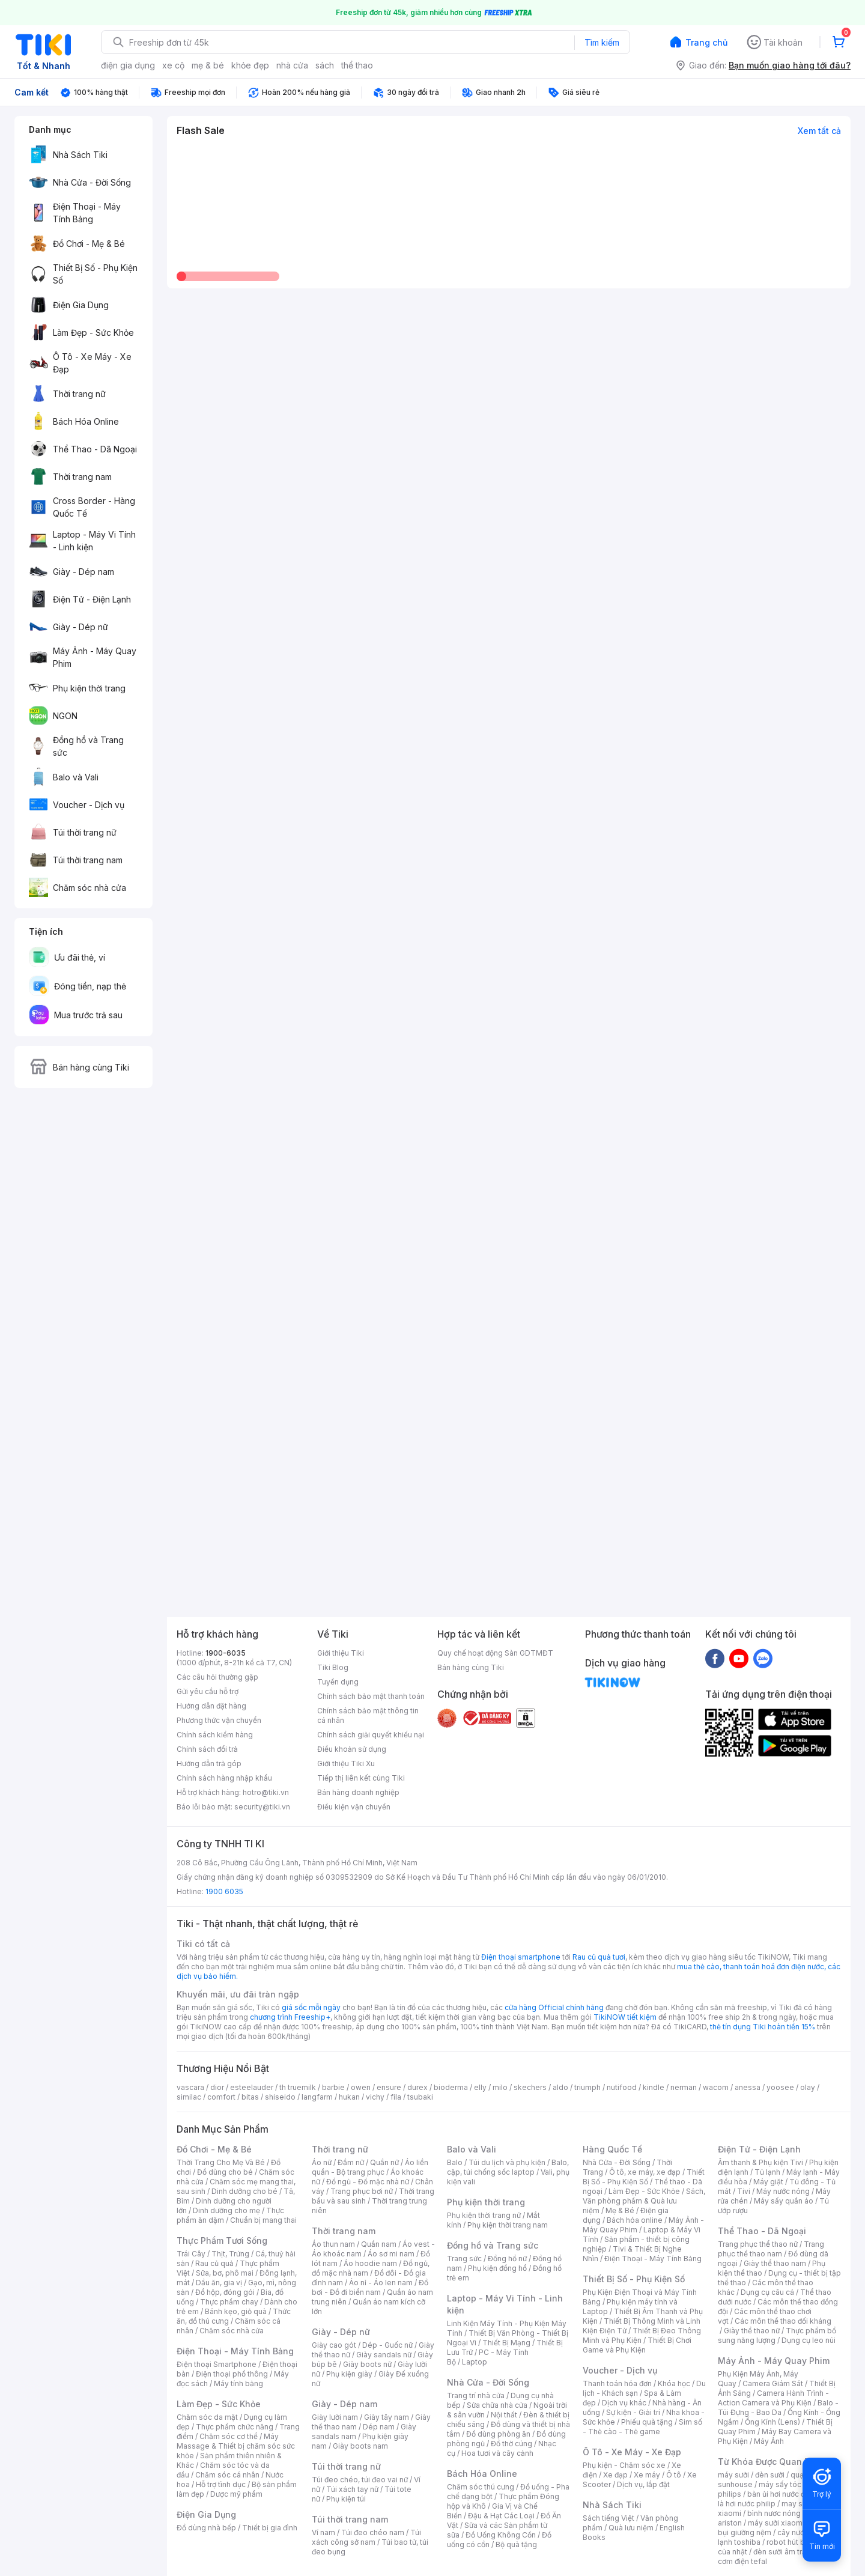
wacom (716, 2087)
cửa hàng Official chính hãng (554, 2007)
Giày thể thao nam (775, 2263)
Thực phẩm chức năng (234, 2426)
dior (217, 2087)
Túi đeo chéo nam (372, 2532)
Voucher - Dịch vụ (620, 2370)
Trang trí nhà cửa (476, 2395)
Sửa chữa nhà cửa (497, 2405)
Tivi (743, 2191)
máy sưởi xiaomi (776, 2522)
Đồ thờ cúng (511, 2443)
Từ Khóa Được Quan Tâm (770, 2461)
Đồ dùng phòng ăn (498, 2433)
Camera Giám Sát (772, 2383)
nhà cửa (292, 65)
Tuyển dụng (338, 1681)
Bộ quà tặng (516, 2544)
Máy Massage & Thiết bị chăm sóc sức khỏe (236, 2446)
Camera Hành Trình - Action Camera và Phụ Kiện (773, 2398)
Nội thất (504, 2414)
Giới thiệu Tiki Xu (346, 1763)
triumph (587, 2087)
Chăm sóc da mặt (207, 2417)
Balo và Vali (471, 2149)
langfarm (317, 2096)
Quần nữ (384, 2162)
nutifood (622, 2087)
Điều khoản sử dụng (351, 1749)
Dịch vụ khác (624, 2402)
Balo (455, 2162)
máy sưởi (733, 2474)
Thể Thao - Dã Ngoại (762, 2231)
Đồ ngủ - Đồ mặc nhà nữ (367, 2181)
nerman (683, 2087)
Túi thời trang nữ (346, 2466)
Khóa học (674, 2383)
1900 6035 (224, 1891)
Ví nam (323, 2532)
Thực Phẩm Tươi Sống (222, 2240)
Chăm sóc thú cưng (480, 2486)
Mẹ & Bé (620, 2210)
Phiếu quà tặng (647, 2421)
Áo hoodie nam (370, 2263)
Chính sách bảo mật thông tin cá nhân (368, 1715)
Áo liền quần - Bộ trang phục (370, 2167)
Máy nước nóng (783, 2191)
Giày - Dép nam (344, 2404)
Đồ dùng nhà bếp (206, 2527)
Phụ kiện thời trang (486, 2202)
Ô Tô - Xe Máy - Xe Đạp (632, 2452)
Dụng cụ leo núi (809, 2340)
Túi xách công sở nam (366, 2537)
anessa (747, 2087)
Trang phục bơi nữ (361, 2191)
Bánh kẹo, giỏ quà (236, 2311)
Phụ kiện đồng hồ (497, 2268)
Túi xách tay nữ (352, 2489)
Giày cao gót (334, 2345)
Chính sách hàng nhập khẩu (224, 1777)
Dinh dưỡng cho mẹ (226, 2210)
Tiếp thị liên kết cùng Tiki (361, 1777)
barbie (333, 2087)
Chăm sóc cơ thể (228, 2436)
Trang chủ (706, 42)
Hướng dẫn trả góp (209, 1763)
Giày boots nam (360, 2445)
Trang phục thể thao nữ (758, 2244)
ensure (389, 2087)
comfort (221, 2096)
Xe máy (647, 2474)
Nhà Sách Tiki (612, 2505)
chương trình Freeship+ (290, 2017)
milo (500, 2087)
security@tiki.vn (262, 1806)
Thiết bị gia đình (269, 2527)
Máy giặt (768, 2181)
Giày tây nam (386, 2417)
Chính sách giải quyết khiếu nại (370, 1734)
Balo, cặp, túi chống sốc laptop (508, 2167)
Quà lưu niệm (631, 2527)
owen (361, 2087)
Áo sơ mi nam (391, 2253)
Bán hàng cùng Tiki (470, 1667)
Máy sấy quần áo (783, 2200)
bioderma (451, 2087)
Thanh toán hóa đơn (617, 2383)
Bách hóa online (635, 2220)
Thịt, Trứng (230, 2253)
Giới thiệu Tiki (340, 1652)
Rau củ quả (214, 2263)
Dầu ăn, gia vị (219, 2282)
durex (417, 2087)
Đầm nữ (351, 2162)
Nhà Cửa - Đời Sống (488, 2382)
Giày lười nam (335, 2417)
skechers (530, 2087)
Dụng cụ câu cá (767, 2292)
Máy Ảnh (769, 2441)
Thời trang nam (343, 2231)
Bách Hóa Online (482, 2473)
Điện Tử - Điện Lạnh (759, 2149)
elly (480, 2087)
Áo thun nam (333, 2244)
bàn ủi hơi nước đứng (782, 2494)
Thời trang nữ (340, 2149)
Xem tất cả (819, 131)
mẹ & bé (208, 65)
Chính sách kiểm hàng (215, 1734)
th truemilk (297, 2087)
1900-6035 (225, 1652)
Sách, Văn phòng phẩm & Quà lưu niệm (644, 2201)
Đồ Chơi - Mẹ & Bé (214, 2149)
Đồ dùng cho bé (225, 2172)
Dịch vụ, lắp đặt (643, 2484)
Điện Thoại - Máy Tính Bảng (235, 2351)
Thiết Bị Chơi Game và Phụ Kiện (637, 2345)
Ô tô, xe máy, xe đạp (645, 2172)
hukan (349, 2096)
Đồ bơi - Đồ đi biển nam (370, 2287)
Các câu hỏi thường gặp (217, 1676)
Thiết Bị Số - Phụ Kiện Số (644, 2176)
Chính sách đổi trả (207, 1749)
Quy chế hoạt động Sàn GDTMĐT (495, 1652)
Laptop (474, 2361)
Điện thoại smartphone (520, 1956)
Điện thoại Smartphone (216, 2364)
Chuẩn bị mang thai (263, 2220)
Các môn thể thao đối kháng (783, 2320)
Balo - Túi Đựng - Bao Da (778, 2407)
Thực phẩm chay (229, 2301)
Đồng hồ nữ (507, 2258)
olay (807, 2087)
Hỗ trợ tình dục (221, 2484)
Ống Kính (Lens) (772, 2421)
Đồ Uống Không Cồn (501, 2534)
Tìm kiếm (601, 42)
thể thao (357, 65)
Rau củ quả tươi (598, 1956)
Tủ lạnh (767, 2172)
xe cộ (173, 65)
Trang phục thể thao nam (771, 2249)
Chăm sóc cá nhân (227, 2474)
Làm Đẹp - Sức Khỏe (219, 2404)
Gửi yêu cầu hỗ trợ (207, 1691)
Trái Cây (191, 2253)
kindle (653, 2087)
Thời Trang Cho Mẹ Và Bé (221, 2162)
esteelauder (251, 2087)
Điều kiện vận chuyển (353, 1806)
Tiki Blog (332, 1667)
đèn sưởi (770, 2474)
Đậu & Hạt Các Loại (501, 2515)
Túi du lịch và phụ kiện (507, 2162)
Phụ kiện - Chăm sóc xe (624, 2465)
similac (189, 2096)
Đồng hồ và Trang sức (492, 2245)
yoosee (780, 2087)
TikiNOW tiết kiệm (625, 2017)
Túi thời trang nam (350, 2519)
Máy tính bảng (238, 2383)
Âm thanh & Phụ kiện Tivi (760, 2162)
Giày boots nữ (367, 2364)
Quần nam (378, 2244)
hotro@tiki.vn (266, 1792)
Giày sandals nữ (383, 2354)
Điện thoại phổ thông (232, 2373)
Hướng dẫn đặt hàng (211, 1705)
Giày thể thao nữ (752, 2330)
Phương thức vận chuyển (219, 1720)
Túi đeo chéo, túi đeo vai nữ (360, 2479)
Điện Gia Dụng (206, 2514)
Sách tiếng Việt (608, 2518)
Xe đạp (615, 2474)
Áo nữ (322, 2162)
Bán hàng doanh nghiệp (358, 1792)
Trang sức (464, 2258)
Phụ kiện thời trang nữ (484, 2215)
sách (324, 65)
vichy (375, 2096)
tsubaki (420, 2096)
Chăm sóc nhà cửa (231, 2330)
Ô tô (673, 2474)
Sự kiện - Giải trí (633, 2412)
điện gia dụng (128, 65)
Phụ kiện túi (346, 2498)
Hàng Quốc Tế (612, 2149)
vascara (190, 2087)
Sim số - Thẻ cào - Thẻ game (642, 2426)
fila (395, 2096)
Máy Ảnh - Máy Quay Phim (774, 2361)
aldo (560, 2087)
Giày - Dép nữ (341, 2332)
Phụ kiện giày (349, 2373)
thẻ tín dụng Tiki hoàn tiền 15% (762, 2026)
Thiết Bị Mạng (506, 2342)
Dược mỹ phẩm (236, 2494)
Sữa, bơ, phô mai (224, 2272)
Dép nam (379, 2426)
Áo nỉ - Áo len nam (381, 2282)
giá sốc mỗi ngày (311, 2007)
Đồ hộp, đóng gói (225, 2292)
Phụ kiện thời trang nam (507, 2224)
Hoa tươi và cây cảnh (497, 2453)
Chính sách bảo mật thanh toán (371, 1696)
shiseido (280, 2096)
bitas (250, 2096)
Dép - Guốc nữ (387, 2345)
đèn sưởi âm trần (781, 2551)
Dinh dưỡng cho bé (244, 2191)
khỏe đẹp (250, 65)
